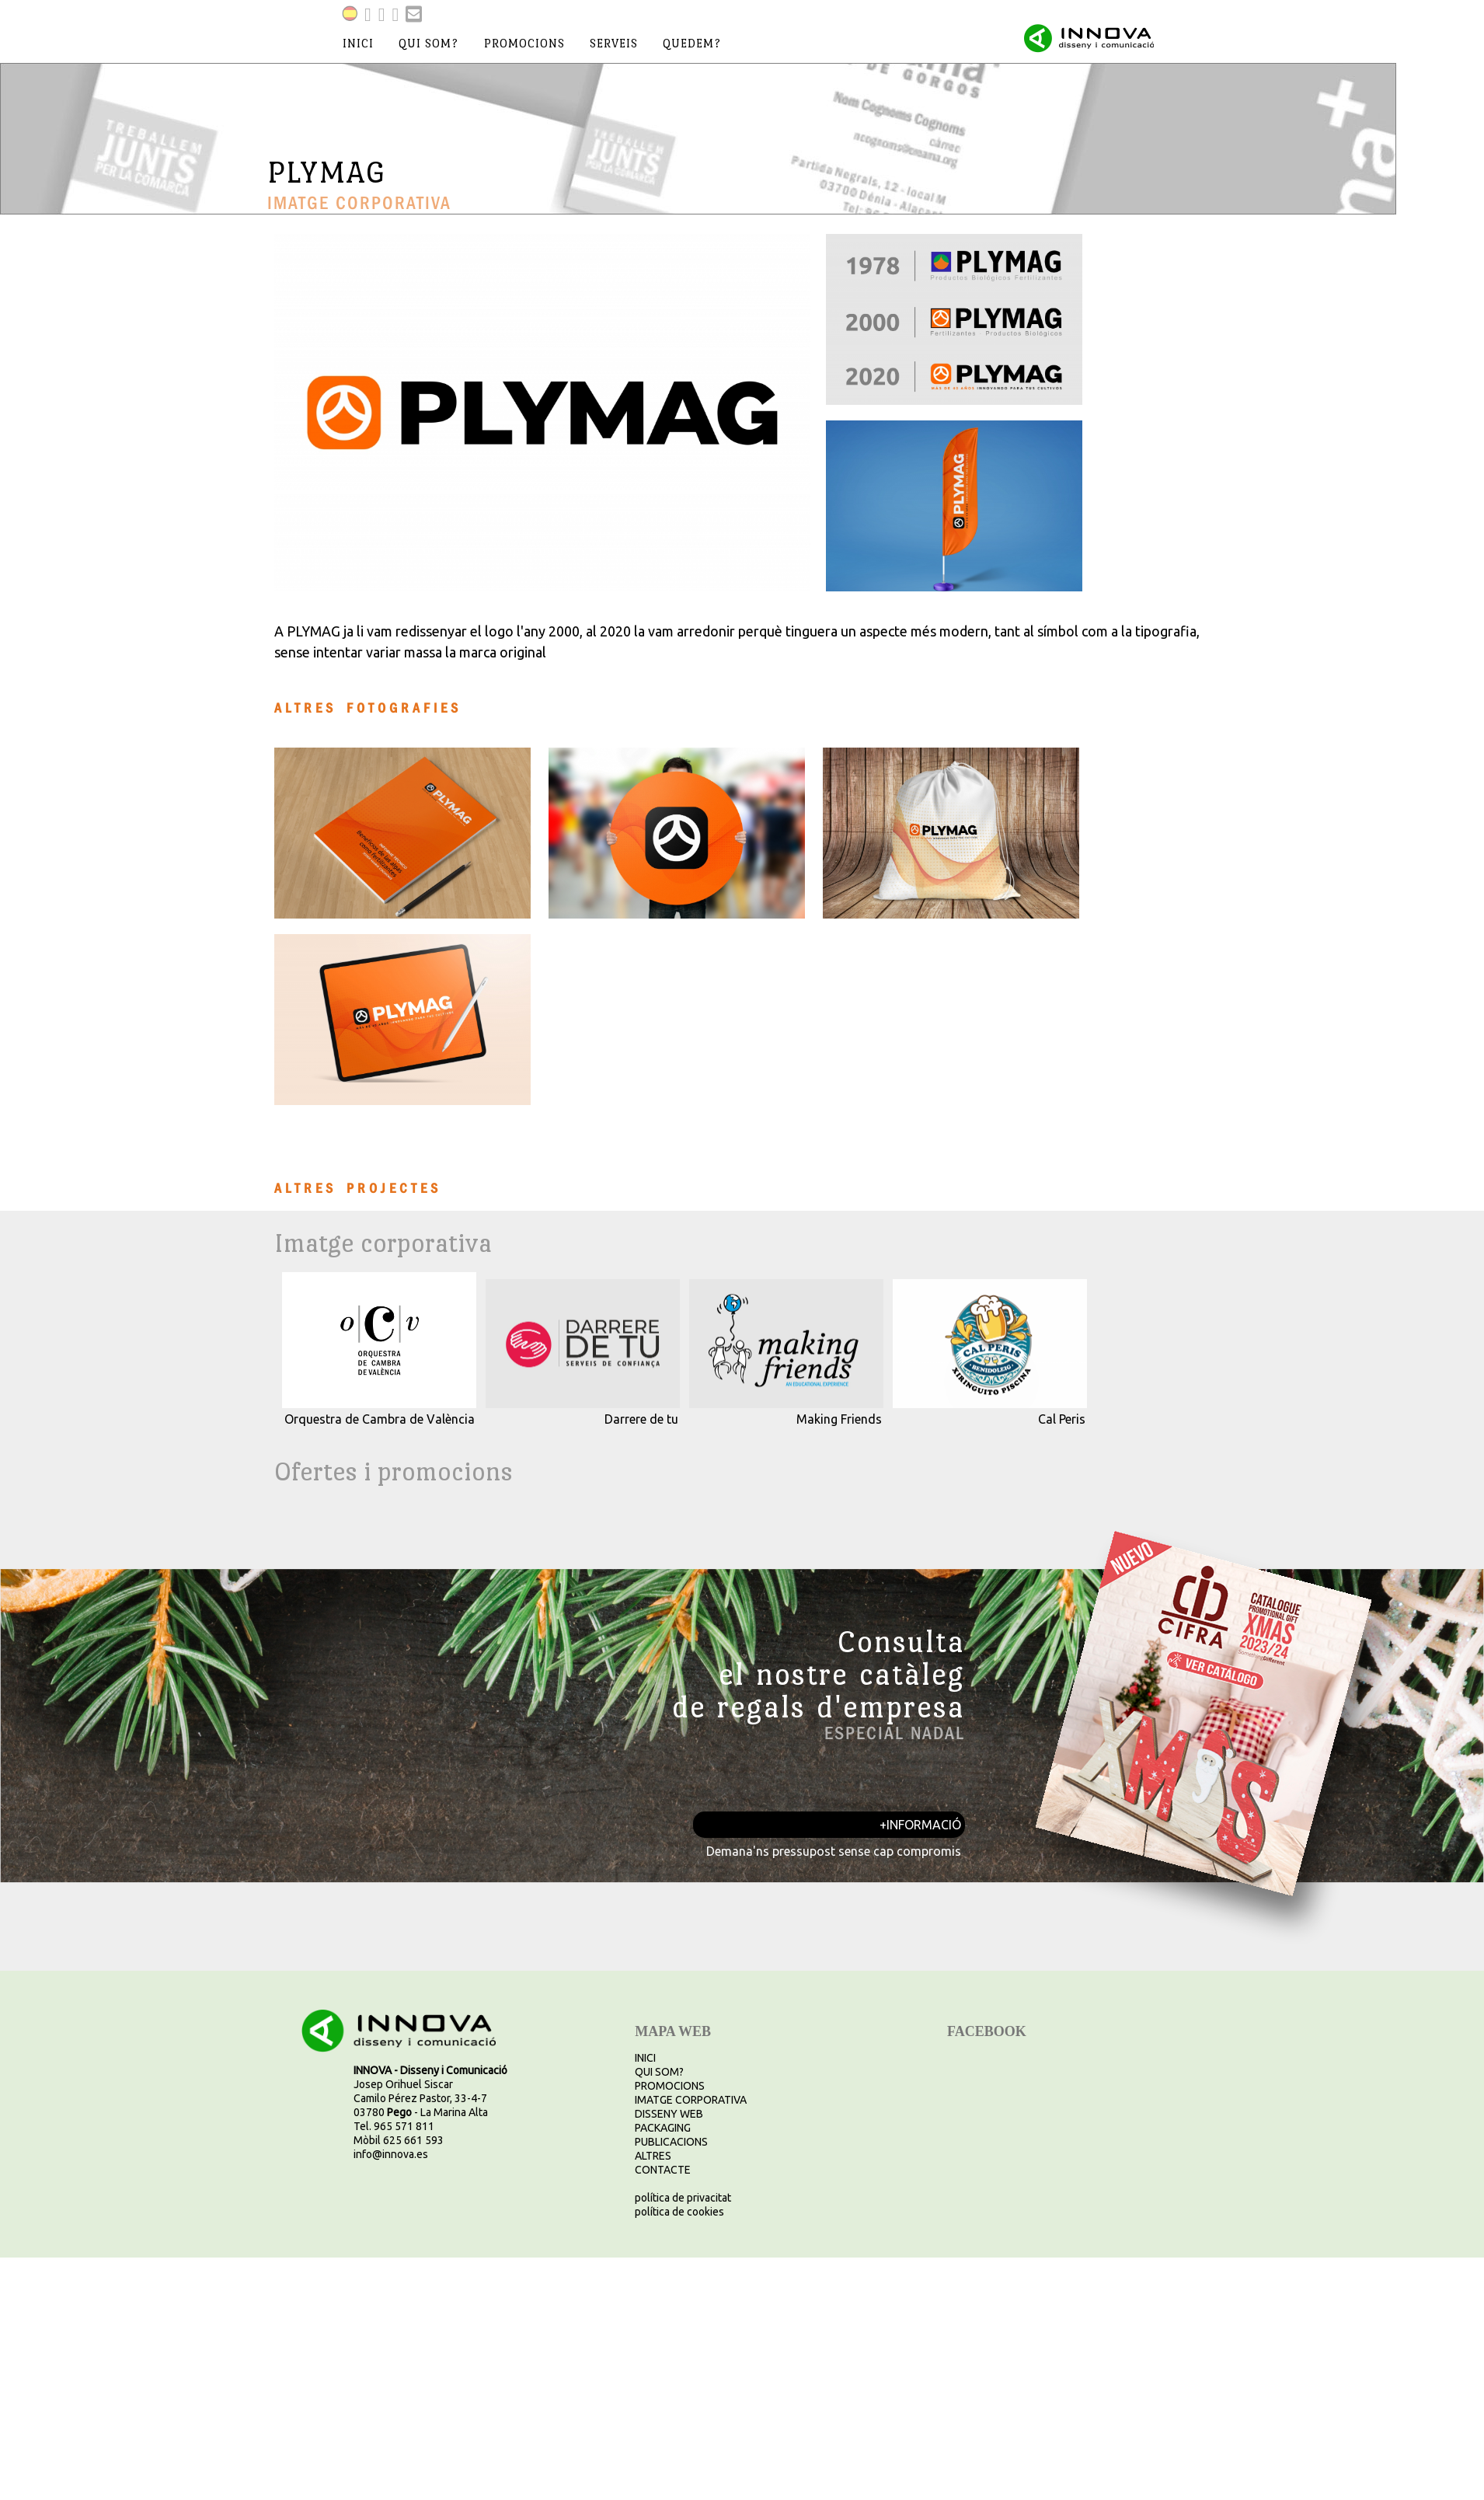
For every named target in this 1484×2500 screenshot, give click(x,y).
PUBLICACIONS (671, 2142)
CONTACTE (663, 2170)
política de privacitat (683, 2197)
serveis (614, 43)
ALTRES (653, 2156)
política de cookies (679, 2211)
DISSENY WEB (669, 2114)
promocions (524, 43)
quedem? (692, 43)
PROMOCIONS (670, 2086)
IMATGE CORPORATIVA (691, 2100)
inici (358, 43)
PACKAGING (663, 2128)
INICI (645, 2058)
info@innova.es (391, 2154)
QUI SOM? (659, 2072)
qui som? (428, 43)
